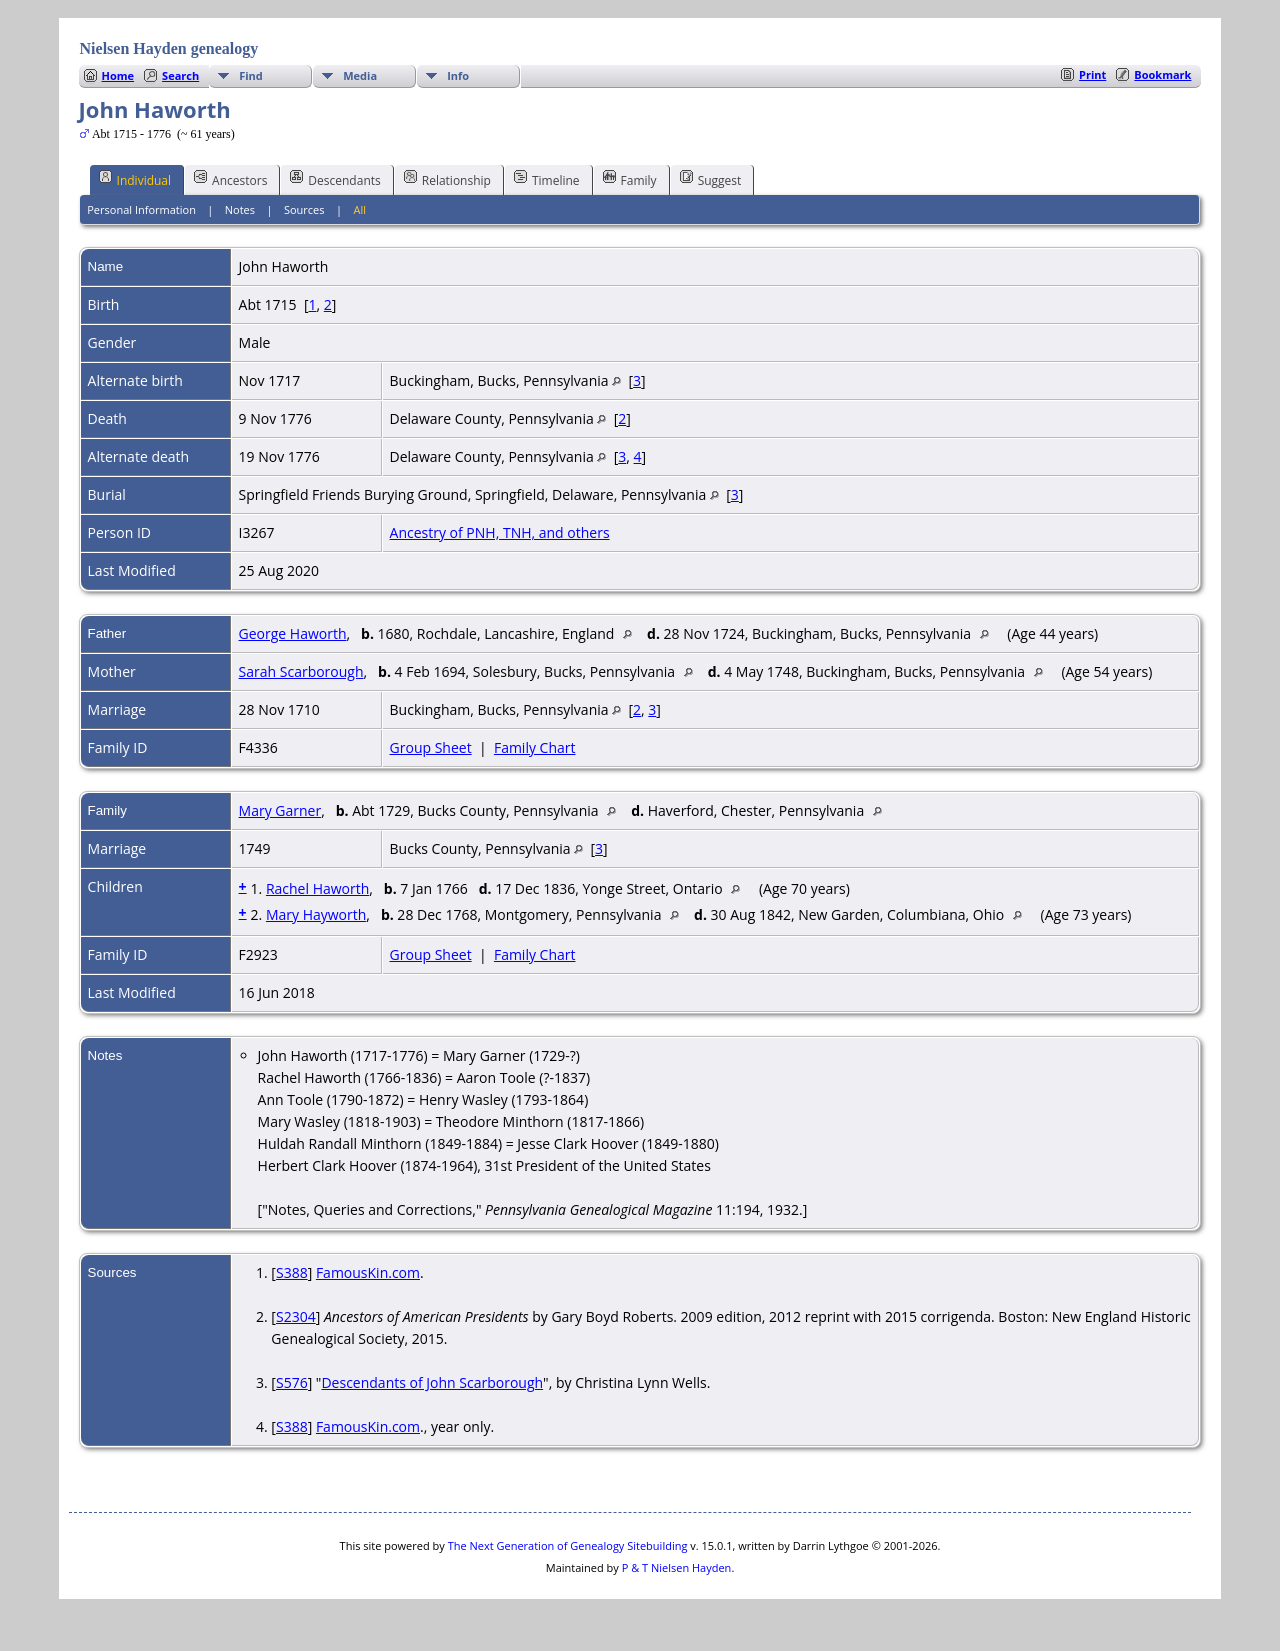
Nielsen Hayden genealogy (169, 48)
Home (118, 75)
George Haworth (293, 633)
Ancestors (230, 179)
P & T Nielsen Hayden (677, 1567)
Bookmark (1162, 74)
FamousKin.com (368, 1272)
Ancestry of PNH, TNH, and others (500, 532)
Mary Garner (280, 810)
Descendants (335, 179)
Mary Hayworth (316, 914)
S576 (292, 1382)
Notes (240, 209)
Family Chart (535, 747)
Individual (135, 179)
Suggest (711, 179)
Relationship (447, 179)
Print (1092, 74)
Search (180, 75)
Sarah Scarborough (301, 671)
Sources (304, 209)
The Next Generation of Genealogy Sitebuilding (568, 1545)
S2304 (296, 1316)
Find (251, 75)
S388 (292, 1272)
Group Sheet (431, 747)
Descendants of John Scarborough (432, 1382)
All (359, 209)
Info (458, 75)
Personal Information (141, 209)
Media (360, 75)
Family (630, 179)
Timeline (547, 179)
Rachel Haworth (317, 888)
